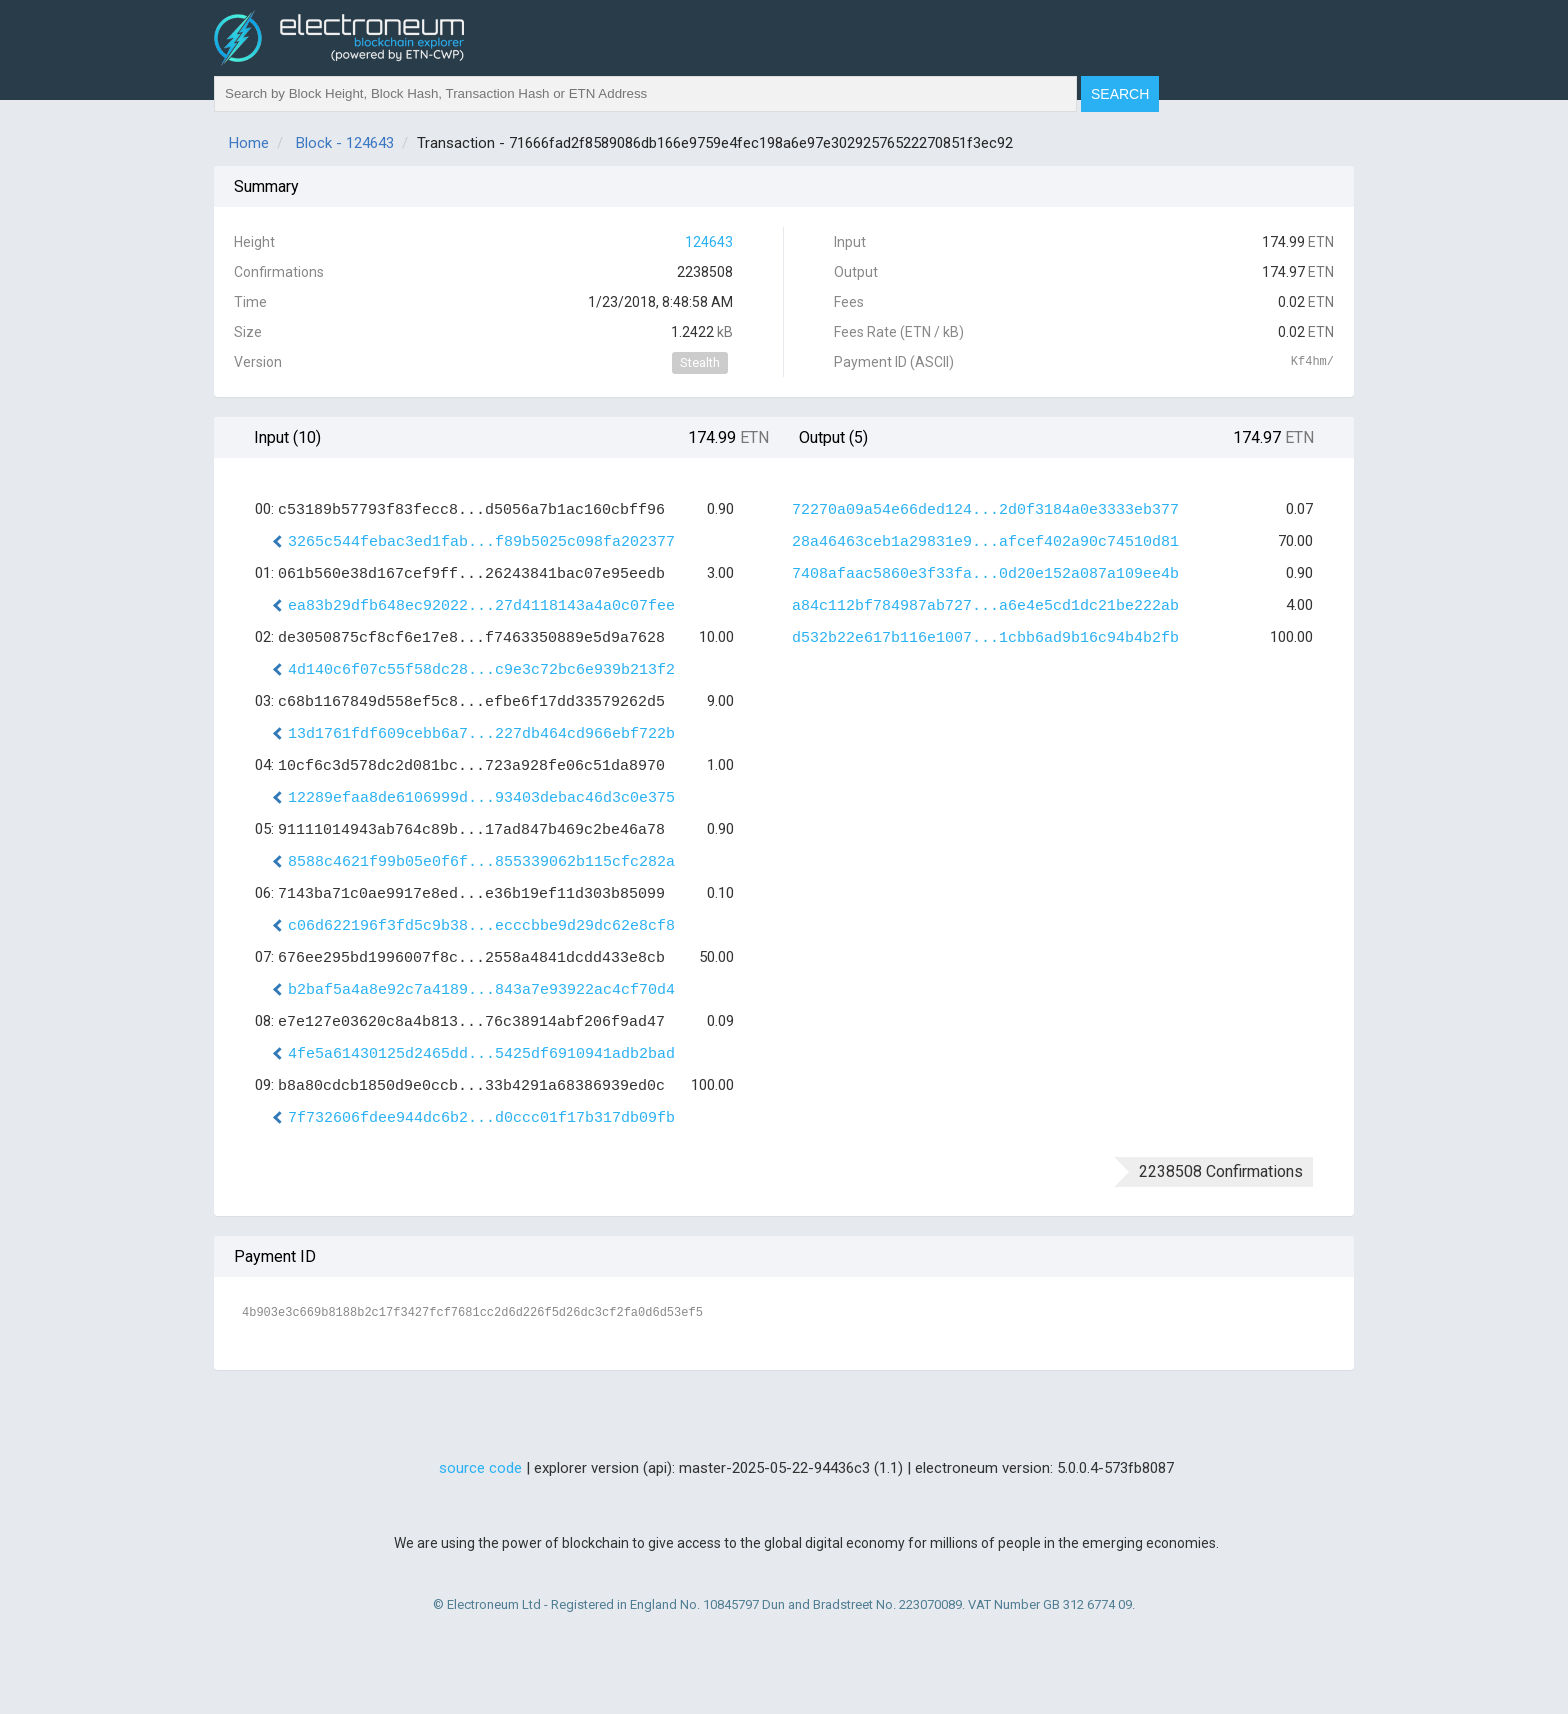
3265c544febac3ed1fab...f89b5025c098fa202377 (481, 542)
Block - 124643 (345, 143)
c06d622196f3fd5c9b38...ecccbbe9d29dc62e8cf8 (481, 926)
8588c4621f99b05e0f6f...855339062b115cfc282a (481, 862)
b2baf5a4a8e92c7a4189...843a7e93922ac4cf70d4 (481, 990)
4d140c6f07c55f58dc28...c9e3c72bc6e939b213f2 (481, 670)
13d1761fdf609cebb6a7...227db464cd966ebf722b (481, 734)
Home (249, 143)
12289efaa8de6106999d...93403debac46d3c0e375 (481, 798)
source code (480, 1468)
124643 (709, 242)
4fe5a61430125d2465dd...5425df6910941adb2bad (481, 1054)
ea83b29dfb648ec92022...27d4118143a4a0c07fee (481, 606)
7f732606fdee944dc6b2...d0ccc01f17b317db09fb (481, 1118)
